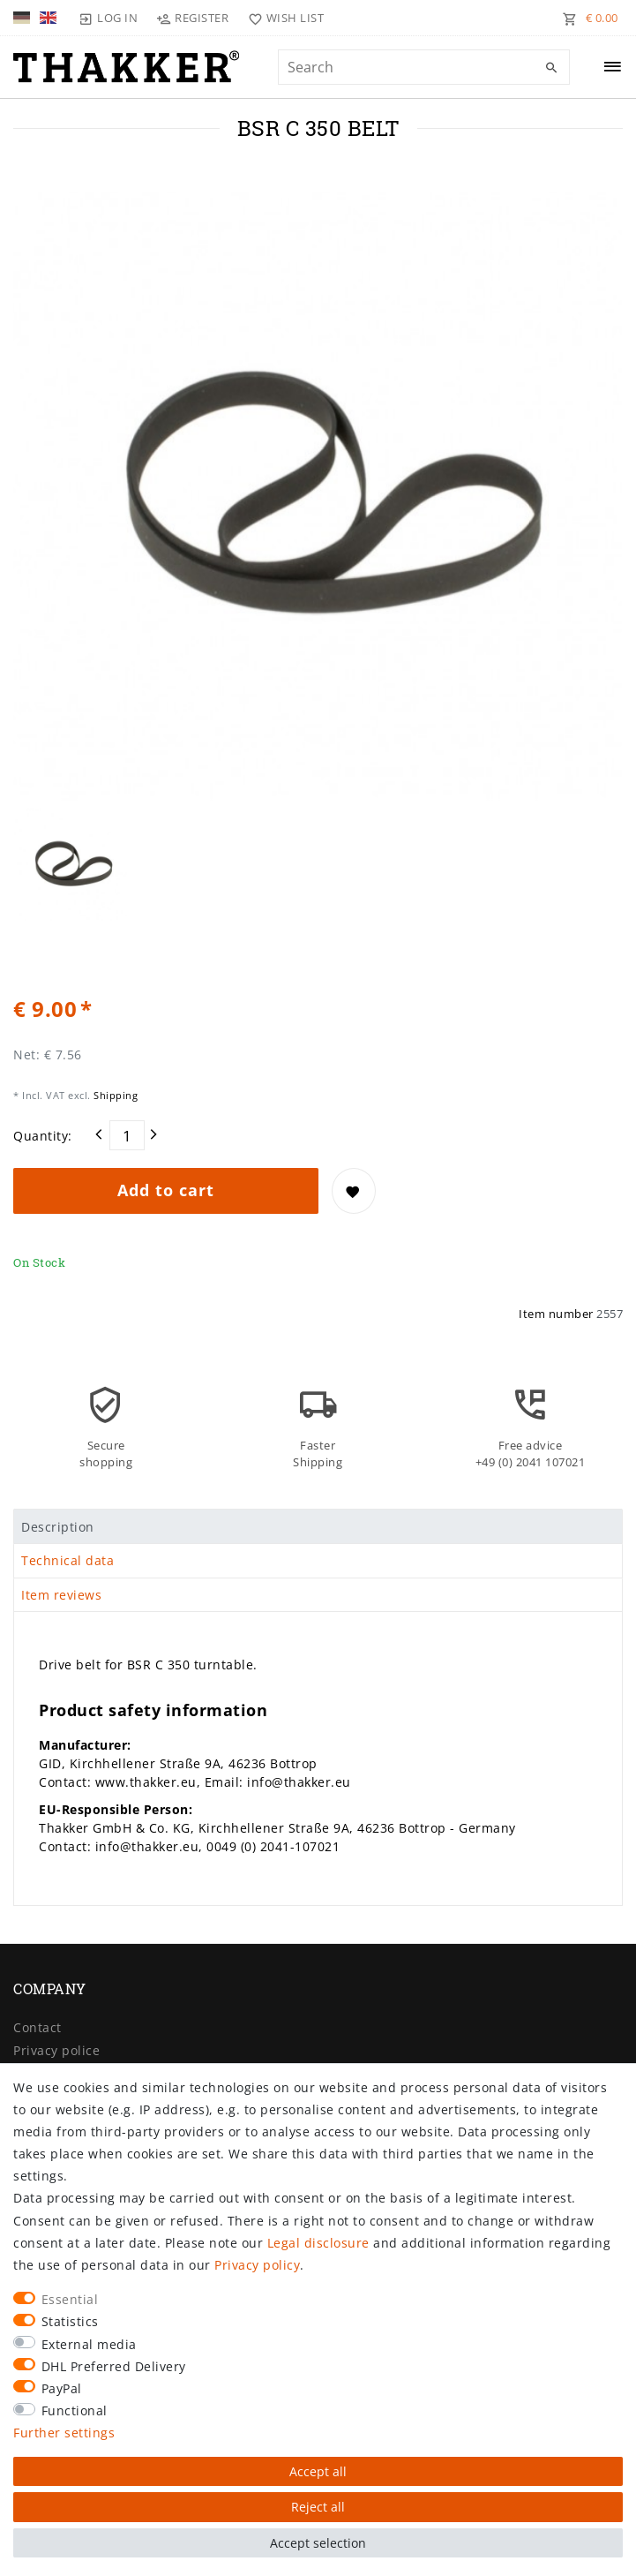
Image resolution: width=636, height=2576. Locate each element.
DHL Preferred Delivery (113, 2366)
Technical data (67, 1560)
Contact (37, 2027)
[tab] (318, 1526)
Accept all (318, 2471)
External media (89, 2344)
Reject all (318, 2506)
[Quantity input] (127, 1135)
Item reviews (61, 1594)
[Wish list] (282, 17)
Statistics (70, 2321)
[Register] (192, 17)
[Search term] (424, 67)
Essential (70, 2299)
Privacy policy (257, 2264)
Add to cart (165, 1190)
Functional (74, 2410)
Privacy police (56, 2050)
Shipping (114, 1095)
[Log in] (108, 17)
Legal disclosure (318, 2242)
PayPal (61, 2388)
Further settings (64, 2432)
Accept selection (318, 2543)
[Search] (552, 68)
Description (57, 1526)
